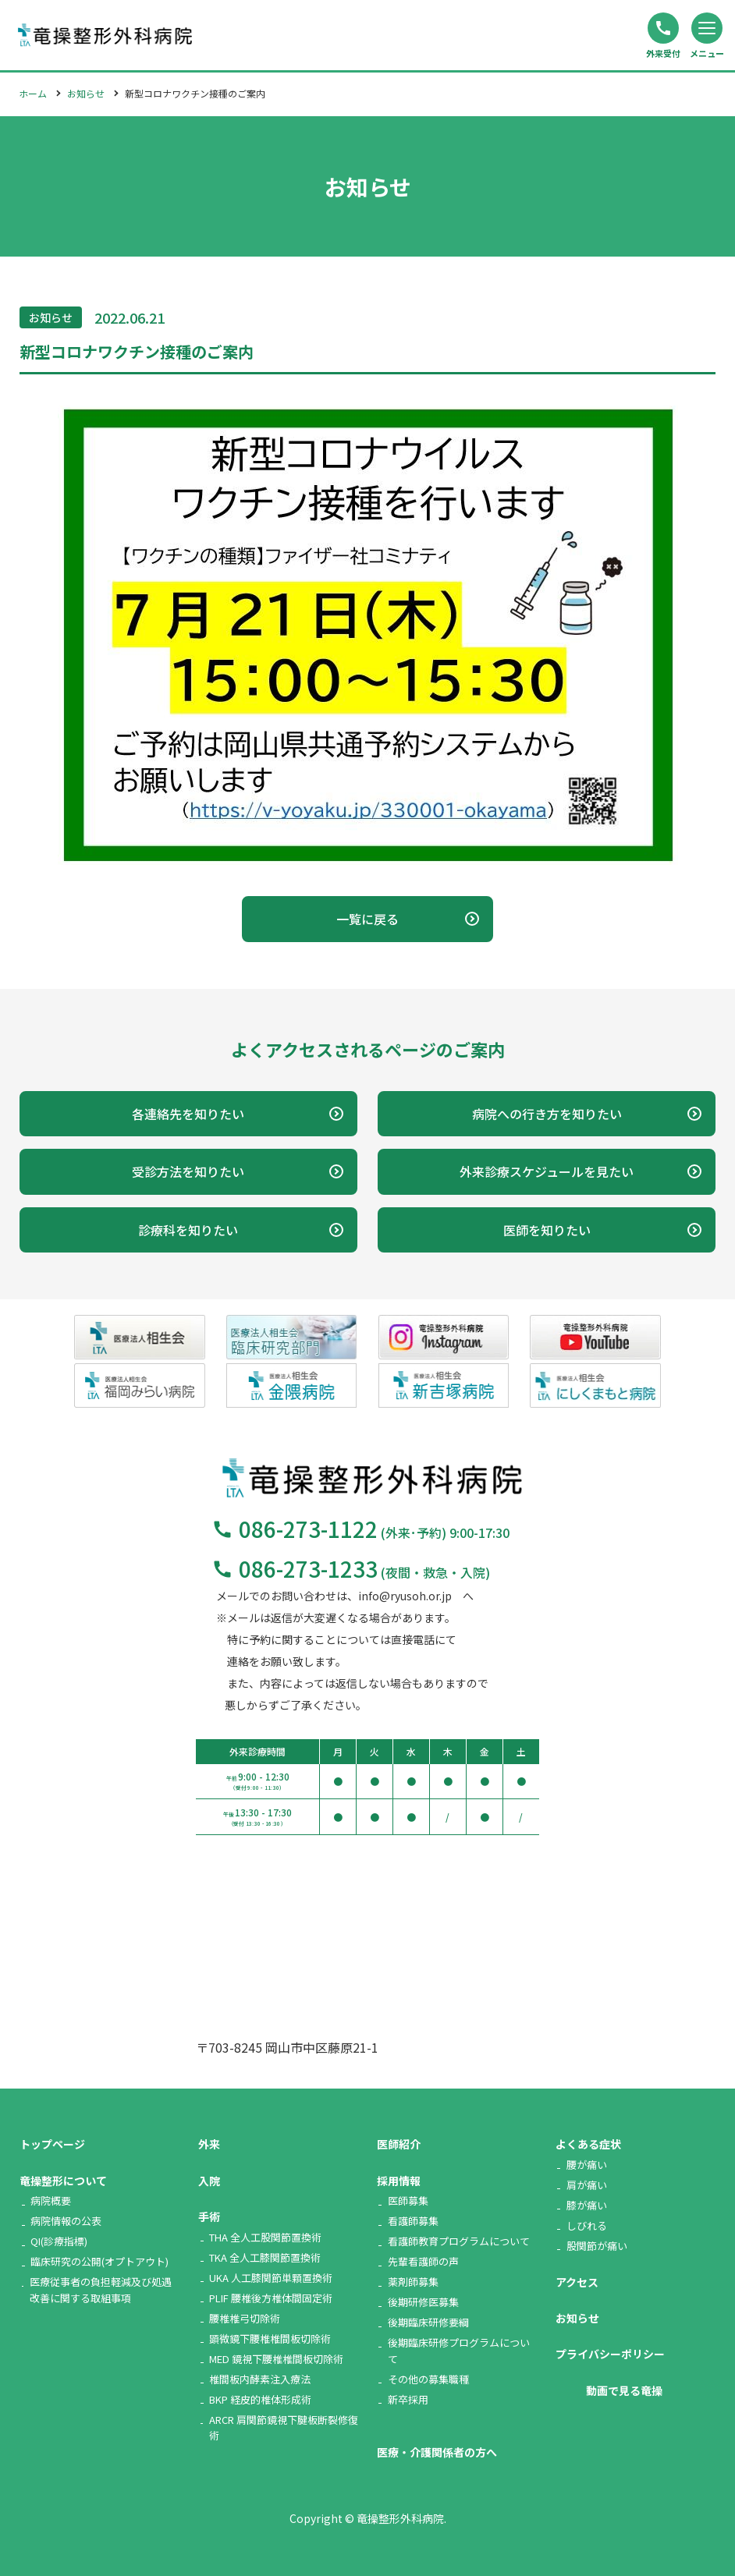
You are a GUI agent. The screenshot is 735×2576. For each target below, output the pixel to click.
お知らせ (86, 93)
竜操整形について (63, 2180)
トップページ (52, 2144)
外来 (209, 2144)
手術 (209, 2216)
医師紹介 (399, 2144)
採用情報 (399, 2180)
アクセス (577, 2282)
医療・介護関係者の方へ (437, 2452)
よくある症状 (588, 2144)
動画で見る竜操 (624, 2390)
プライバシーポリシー (610, 2354)
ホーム (33, 93)
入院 (209, 2180)
